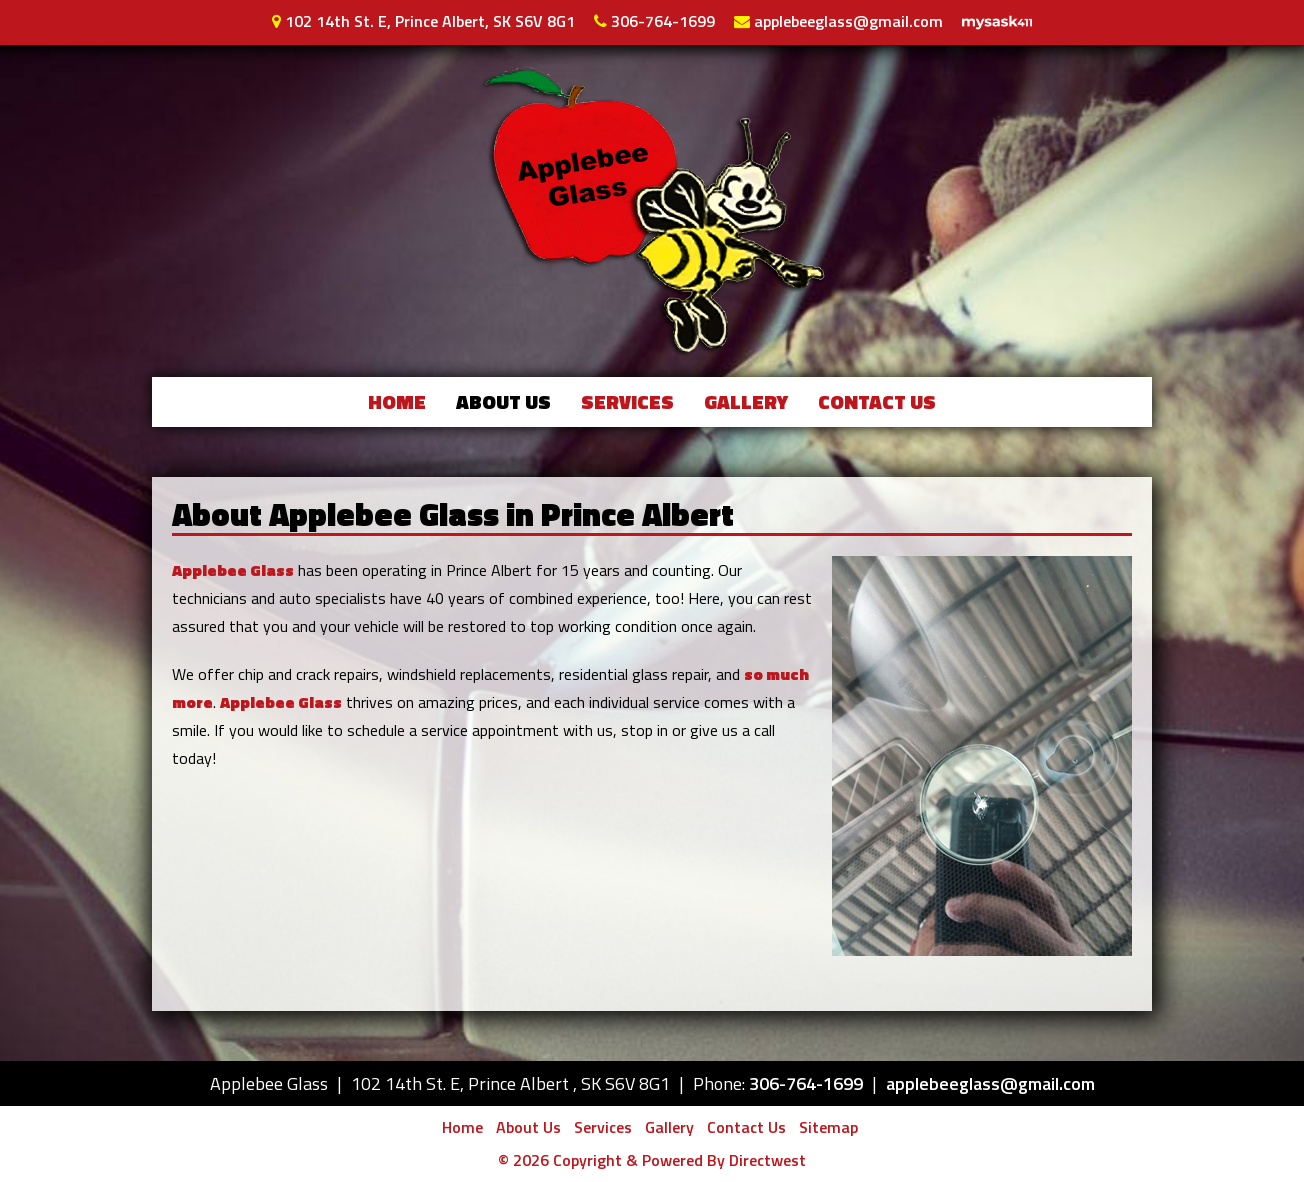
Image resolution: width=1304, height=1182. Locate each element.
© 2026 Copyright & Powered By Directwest (652, 1160)
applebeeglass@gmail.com (846, 21)
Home (397, 401)
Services (627, 401)
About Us (503, 401)
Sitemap (828, 1127)
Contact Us (877, 401)
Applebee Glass (233, 570)
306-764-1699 (661, 21)
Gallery (746, 401)
